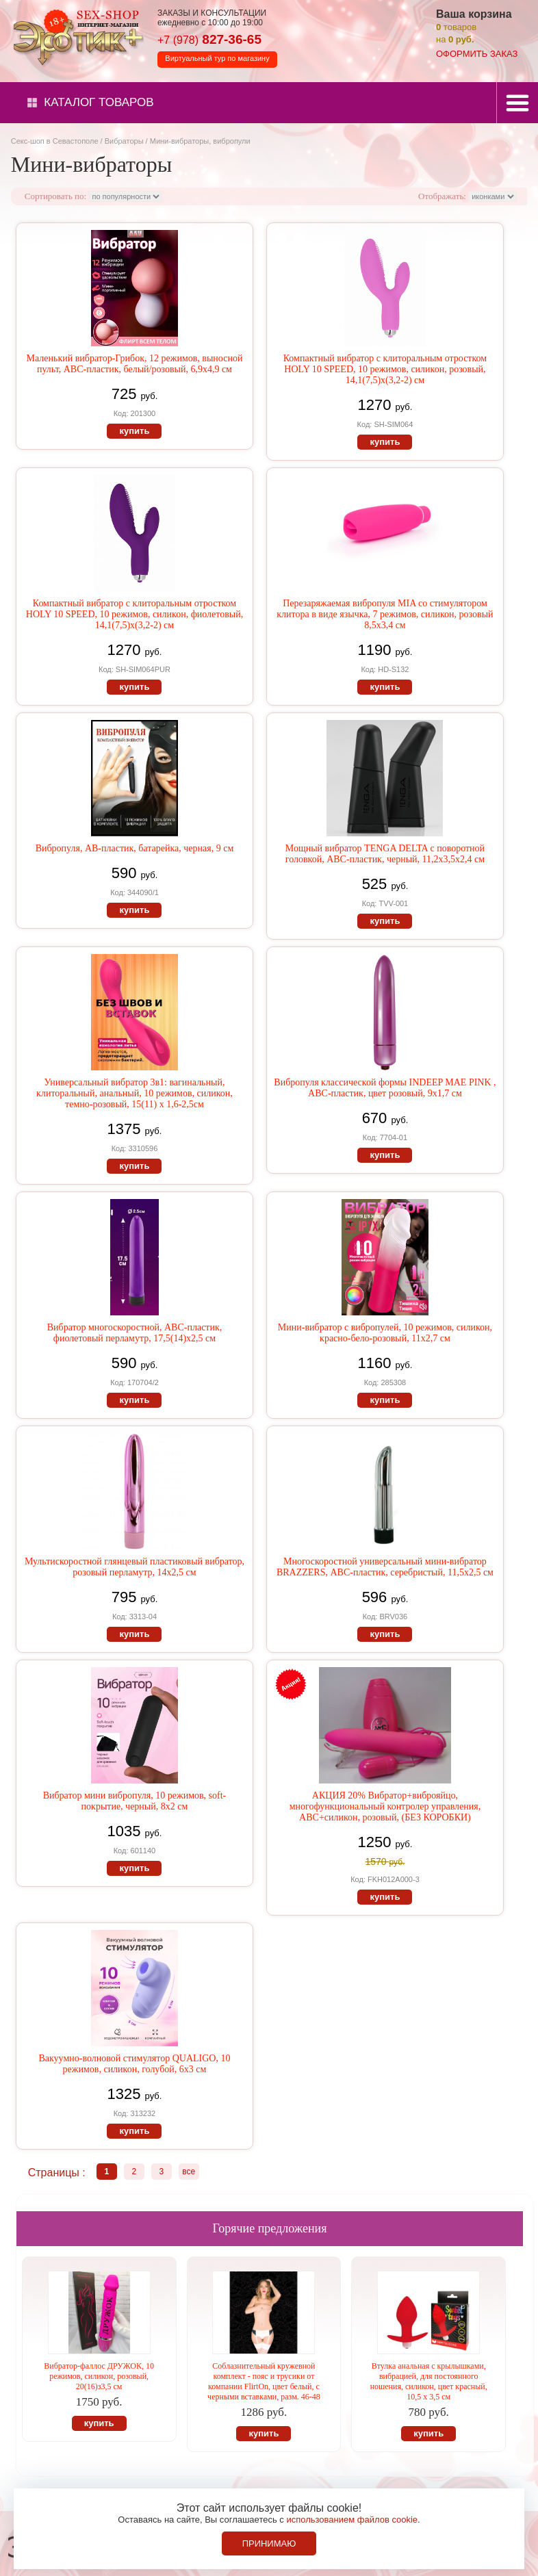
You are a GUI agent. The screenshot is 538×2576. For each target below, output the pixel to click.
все (188, 2171)
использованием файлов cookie (352, 2519)
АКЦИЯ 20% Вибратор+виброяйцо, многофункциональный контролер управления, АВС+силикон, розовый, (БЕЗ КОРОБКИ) (385, 1806)
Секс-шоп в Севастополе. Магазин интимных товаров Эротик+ (75, 36)
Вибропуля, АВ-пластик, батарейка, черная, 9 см (135, 848)
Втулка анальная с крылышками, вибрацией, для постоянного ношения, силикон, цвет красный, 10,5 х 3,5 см (428, 2381)
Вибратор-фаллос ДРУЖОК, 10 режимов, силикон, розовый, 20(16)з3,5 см (99, 2376)
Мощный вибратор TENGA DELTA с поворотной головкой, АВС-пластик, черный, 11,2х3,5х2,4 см (385, 853)
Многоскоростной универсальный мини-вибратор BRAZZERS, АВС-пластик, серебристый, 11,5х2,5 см (385, 1566)
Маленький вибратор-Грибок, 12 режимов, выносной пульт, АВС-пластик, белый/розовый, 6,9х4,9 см (135, 363)
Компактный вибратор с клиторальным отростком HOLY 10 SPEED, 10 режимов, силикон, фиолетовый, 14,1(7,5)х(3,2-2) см (134, 614)
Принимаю (269, 2543)
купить (134, 431)
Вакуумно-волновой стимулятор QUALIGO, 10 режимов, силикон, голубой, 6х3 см (134, 2063)
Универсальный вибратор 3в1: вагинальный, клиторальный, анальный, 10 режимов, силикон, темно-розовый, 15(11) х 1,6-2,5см (134, 1093)
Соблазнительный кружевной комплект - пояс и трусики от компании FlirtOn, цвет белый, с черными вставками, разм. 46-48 (263, 2381)
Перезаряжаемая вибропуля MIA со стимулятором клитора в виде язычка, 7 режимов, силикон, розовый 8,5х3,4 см (385, 614)
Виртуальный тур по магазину (217, 58)
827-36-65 (209, 39)
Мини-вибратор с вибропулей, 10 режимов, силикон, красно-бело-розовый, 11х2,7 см (385, 1332)
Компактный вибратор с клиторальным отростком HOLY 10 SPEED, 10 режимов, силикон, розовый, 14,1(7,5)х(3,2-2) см (385, 369)
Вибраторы (124, 141)
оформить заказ (476, 54)
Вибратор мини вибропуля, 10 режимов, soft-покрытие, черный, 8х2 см (135, 1801)
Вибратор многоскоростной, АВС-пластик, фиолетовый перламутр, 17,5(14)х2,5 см (134, 1332)
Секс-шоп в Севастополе (55, 141)
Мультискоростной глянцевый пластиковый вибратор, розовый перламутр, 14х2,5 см (134, 1566)
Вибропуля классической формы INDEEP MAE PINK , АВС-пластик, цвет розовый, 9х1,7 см (385, 1087)
